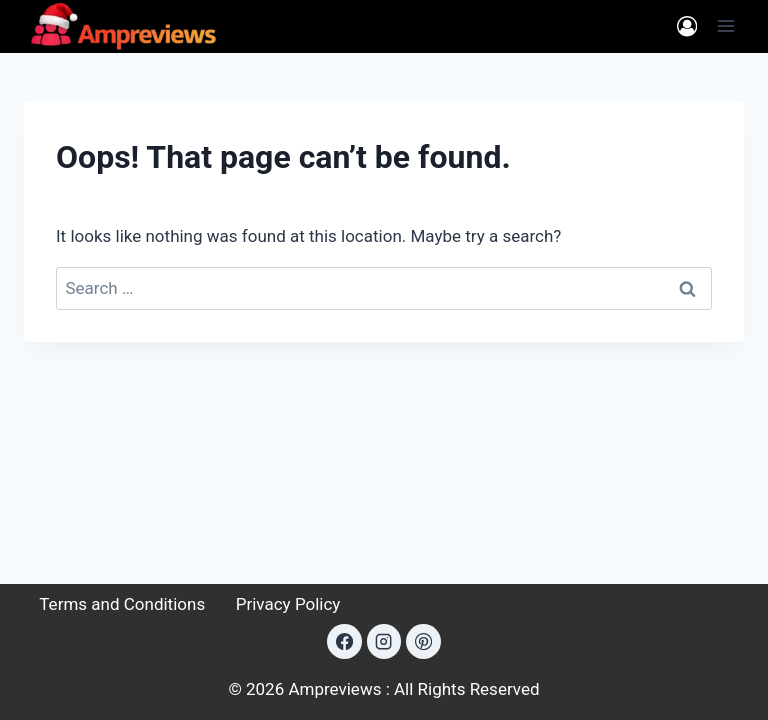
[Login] (687, 26)
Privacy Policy (288, 604)
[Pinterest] (423, 641)
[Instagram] (384, 641)
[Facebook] (344, 641)
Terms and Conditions (122, 604)
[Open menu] (725, 26)
